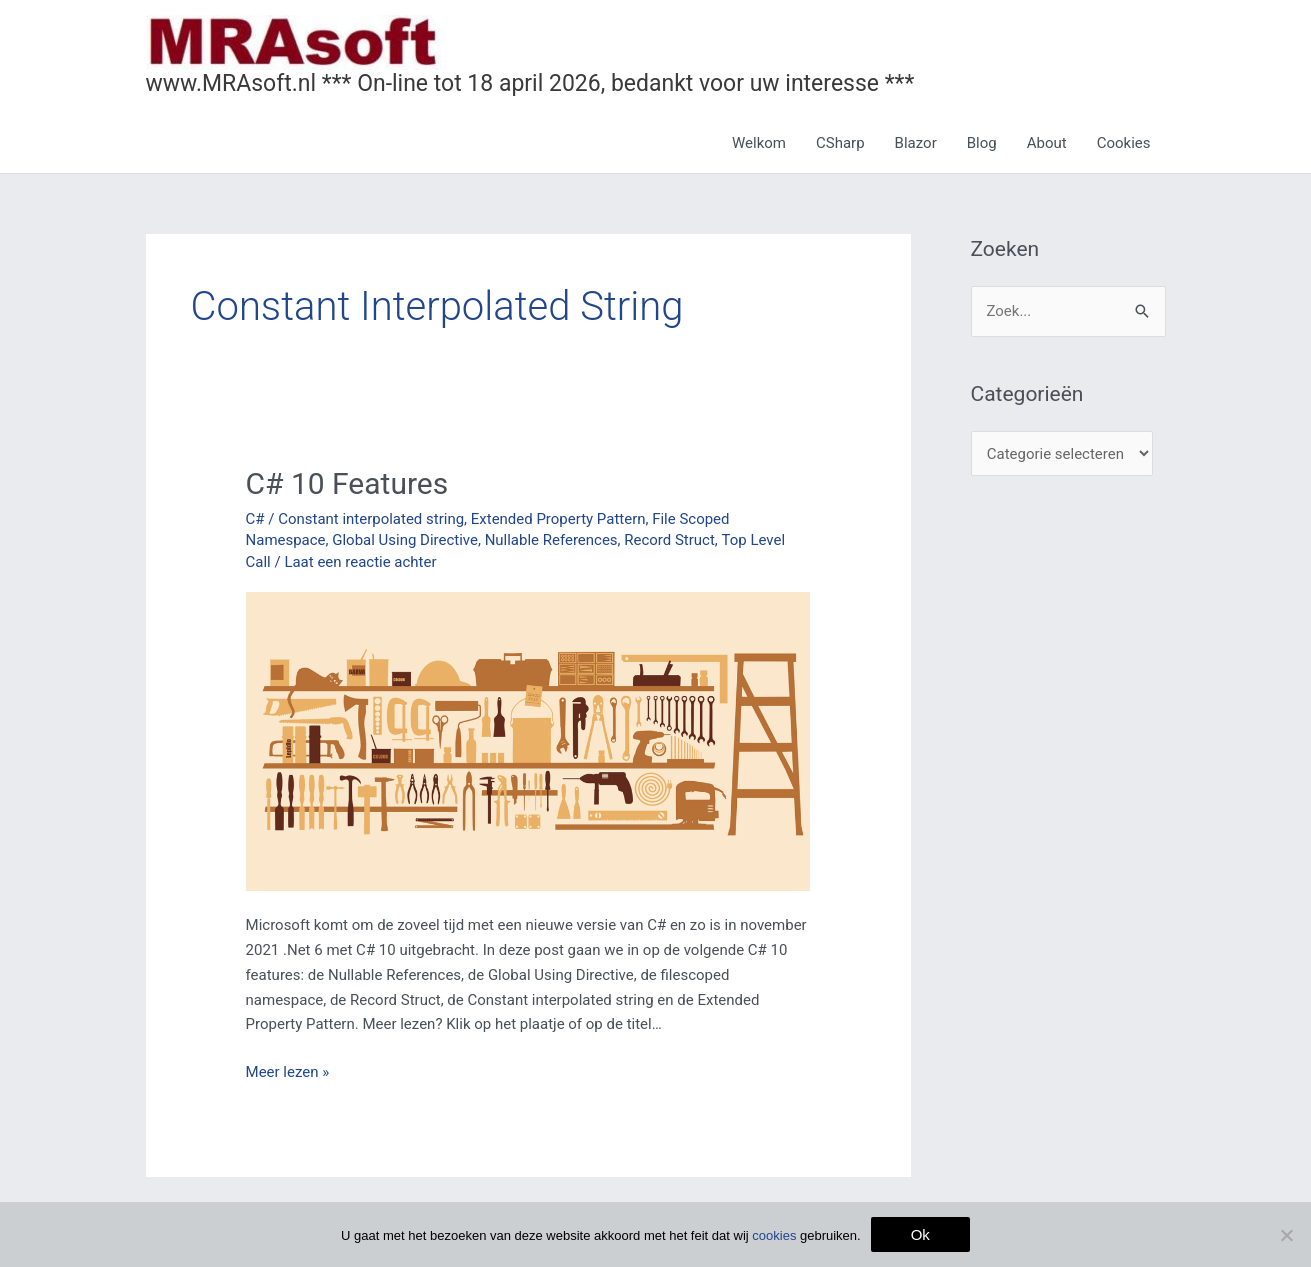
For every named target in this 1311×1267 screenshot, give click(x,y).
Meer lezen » (288, 1070)
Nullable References (551, 540)
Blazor (916, 143)
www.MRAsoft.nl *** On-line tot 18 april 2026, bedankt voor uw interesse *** (530, 83)
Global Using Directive (405, 540)
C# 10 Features (347, 483)
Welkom (759, 143)
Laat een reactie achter (360, 562)
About (1047, 143)
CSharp (840, 143)
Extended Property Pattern (558, 519)
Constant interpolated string (371, 519)
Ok (920, 1234)
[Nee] (1286, 1235)
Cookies (1124, 143)
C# (255, 519)
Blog (982, 143)
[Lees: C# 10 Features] (528, 740)
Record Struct (670, 540)
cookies (774, 1235)
